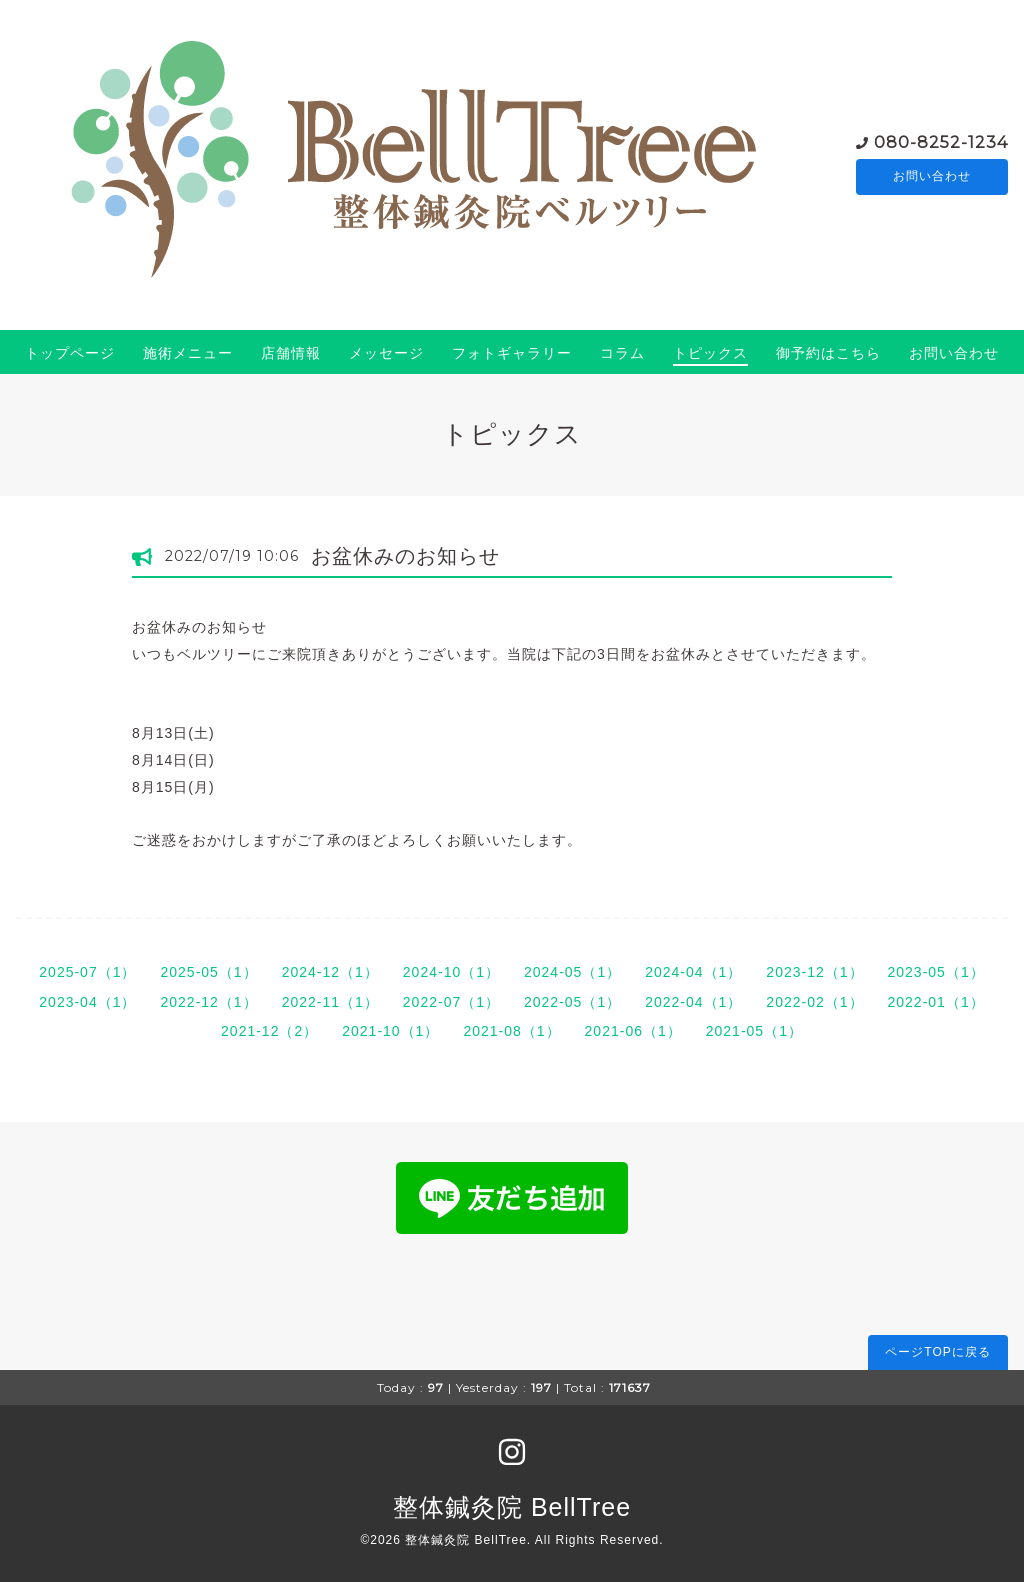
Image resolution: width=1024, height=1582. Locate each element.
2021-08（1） (511, 1031)
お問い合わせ (932, 177)
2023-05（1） (936, 972)
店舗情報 (291, 353)
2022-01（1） (936, 1002)
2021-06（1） (633, 1031)
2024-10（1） (451, 972)
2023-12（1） (814, 972)
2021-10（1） (390, 1031)
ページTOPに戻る (937, 1352)
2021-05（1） (754, 1031)
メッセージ (386, 353)
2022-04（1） (693, 1002)
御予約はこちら (828, 353)
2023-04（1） (87, 1002)
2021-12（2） (269, 1031)
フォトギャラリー (512, 353)
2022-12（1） (208, 1002)
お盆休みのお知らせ (405, 556)
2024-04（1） (693, 972)
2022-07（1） (451, 1002)
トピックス (710, 353)
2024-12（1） (330, 972)
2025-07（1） (87, 972)
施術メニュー (188, 353)
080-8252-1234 (941, 141)
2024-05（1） (572, 972)
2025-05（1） (208, 972)
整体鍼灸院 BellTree (512, 1507)
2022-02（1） (814, 1002)
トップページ (70, 353)
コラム (622, 353)
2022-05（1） (572, 1002)
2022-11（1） (330, 1002)
